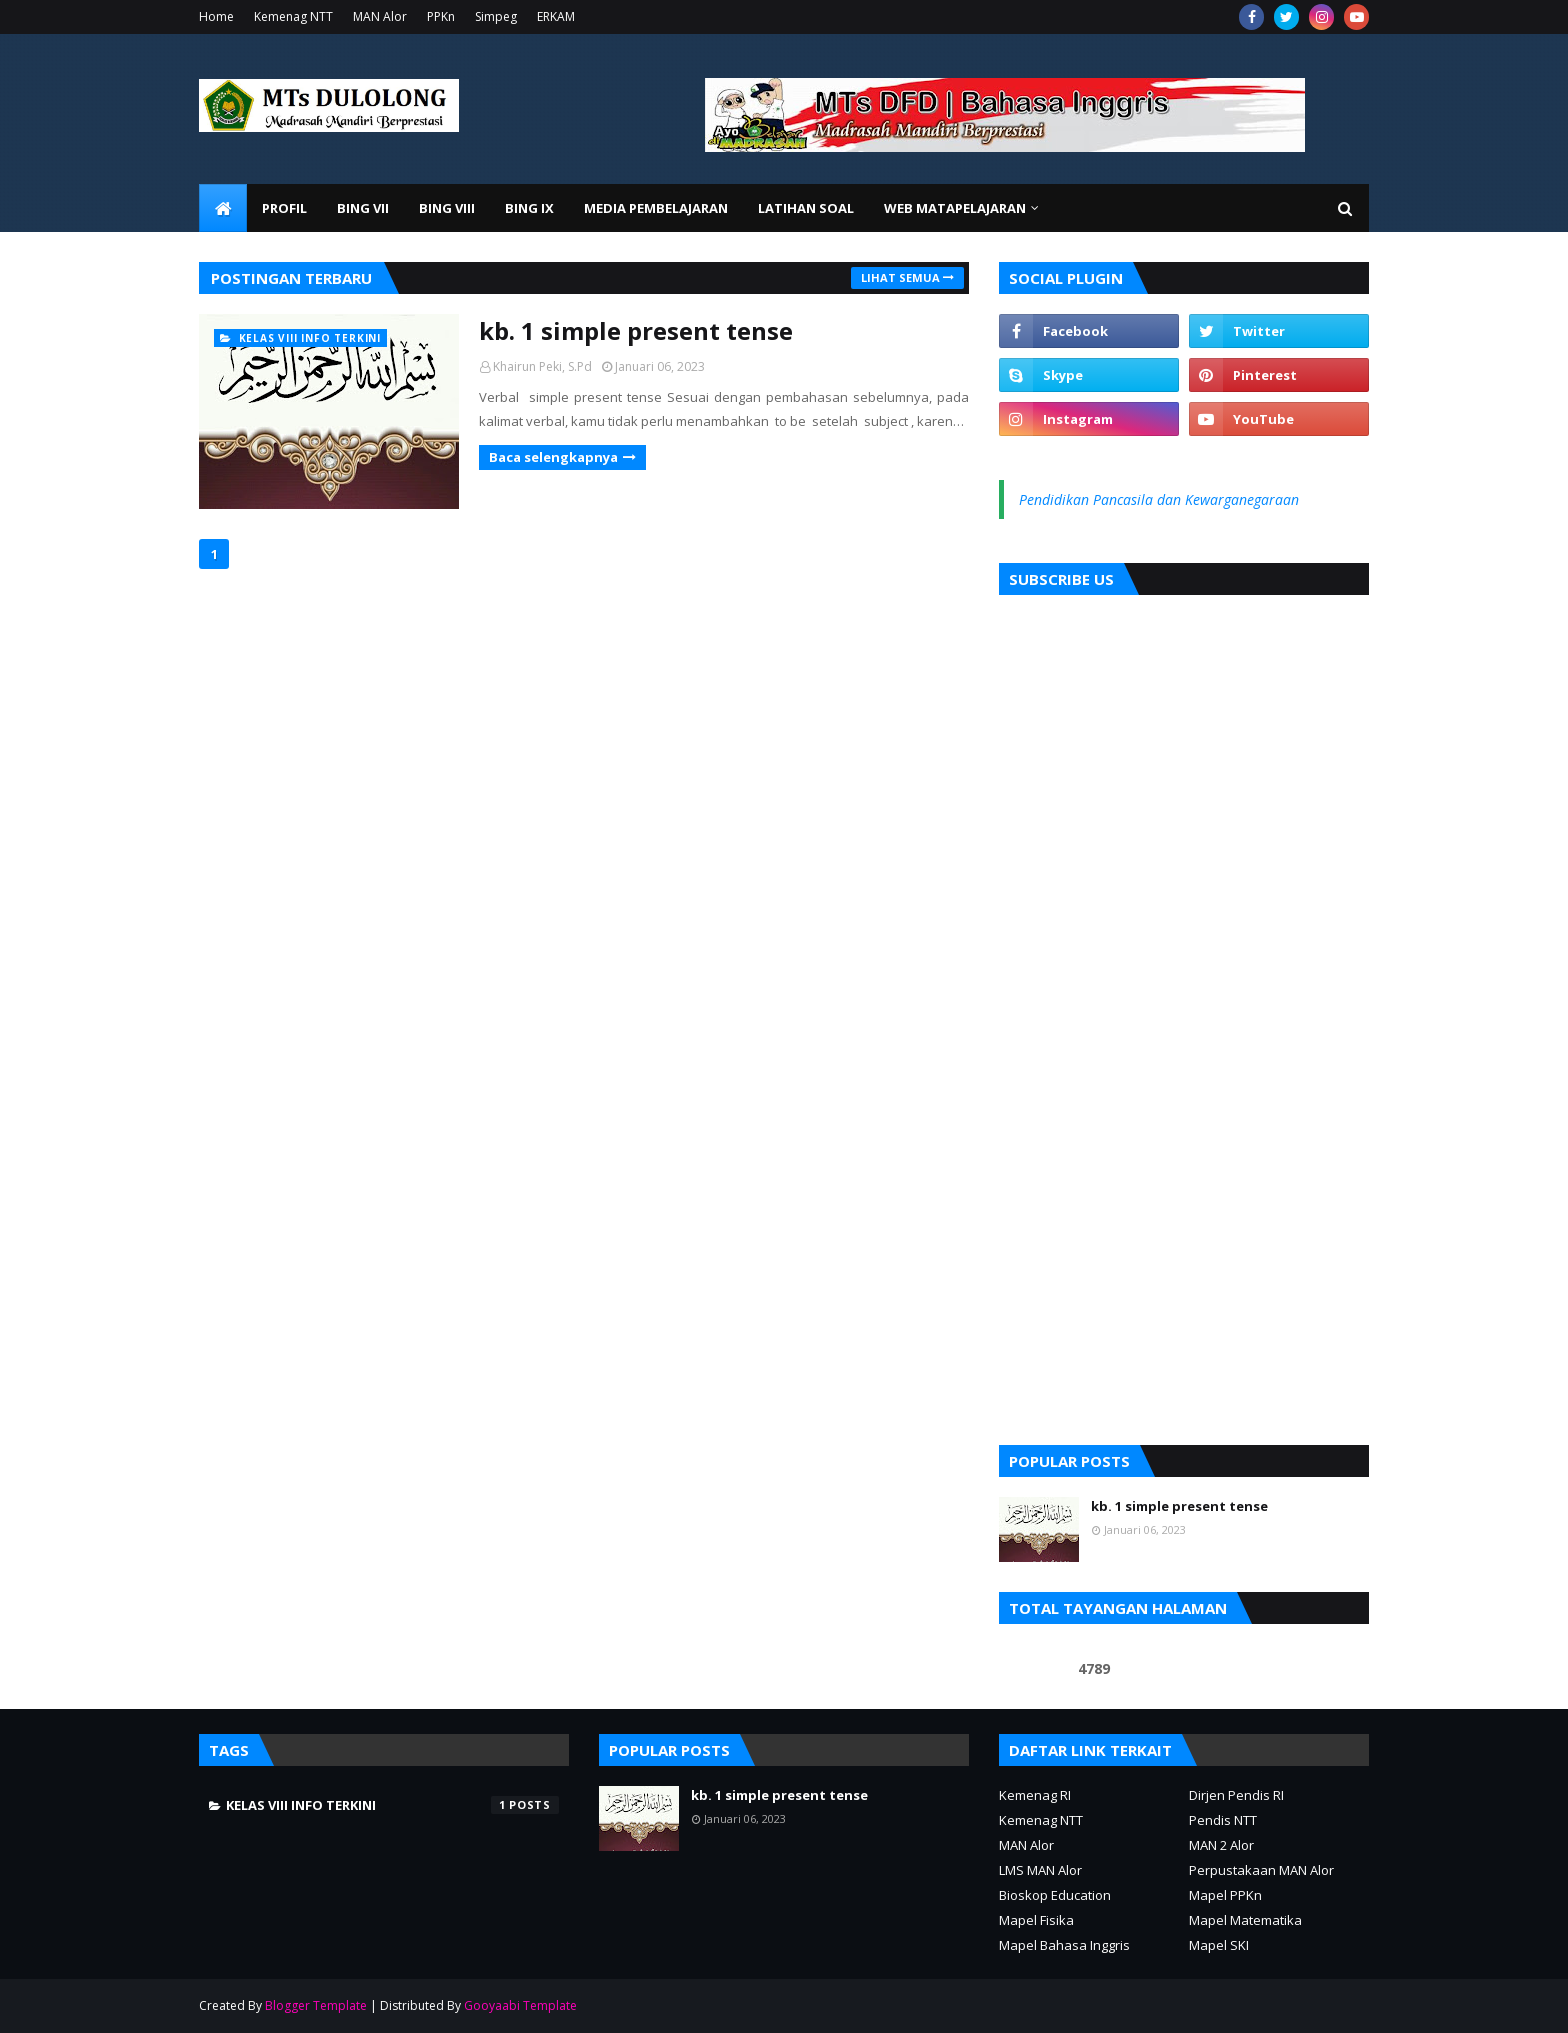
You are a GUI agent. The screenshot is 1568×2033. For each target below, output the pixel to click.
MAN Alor (380, 16)
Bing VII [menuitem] (363, 208)
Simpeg (496, 16)
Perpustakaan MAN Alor (1261, 1870)
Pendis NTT (1223, 1820)
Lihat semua (900, 277)
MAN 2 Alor (1221, 1845)
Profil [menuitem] (284, 208)
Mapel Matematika (1245, 1920)
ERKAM (556, 16)
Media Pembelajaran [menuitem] (656, 208)
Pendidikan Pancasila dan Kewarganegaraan (1159, 499)
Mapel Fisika (1036, 1920)
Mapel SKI (1219, 1945)
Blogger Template (316, 2005)
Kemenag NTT (293, 16)
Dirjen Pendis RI (1236, 1795)
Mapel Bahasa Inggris (1064, 1945)
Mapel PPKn (1225, 1895)
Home (216, 16)
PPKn (441, 16)
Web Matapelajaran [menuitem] (955, 208)
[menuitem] (223, 208)
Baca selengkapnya (553, 457)
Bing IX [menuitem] (529, 208)
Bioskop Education (1055, 1895)
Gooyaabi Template (520, 2005)
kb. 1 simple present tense (636, 330)
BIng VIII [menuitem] (447, 208)
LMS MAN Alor (1040, 1870)
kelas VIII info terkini (392, 1805)
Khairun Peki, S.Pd (542, 366)
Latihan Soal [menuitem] (806, 208)
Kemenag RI (1035, 1795)
